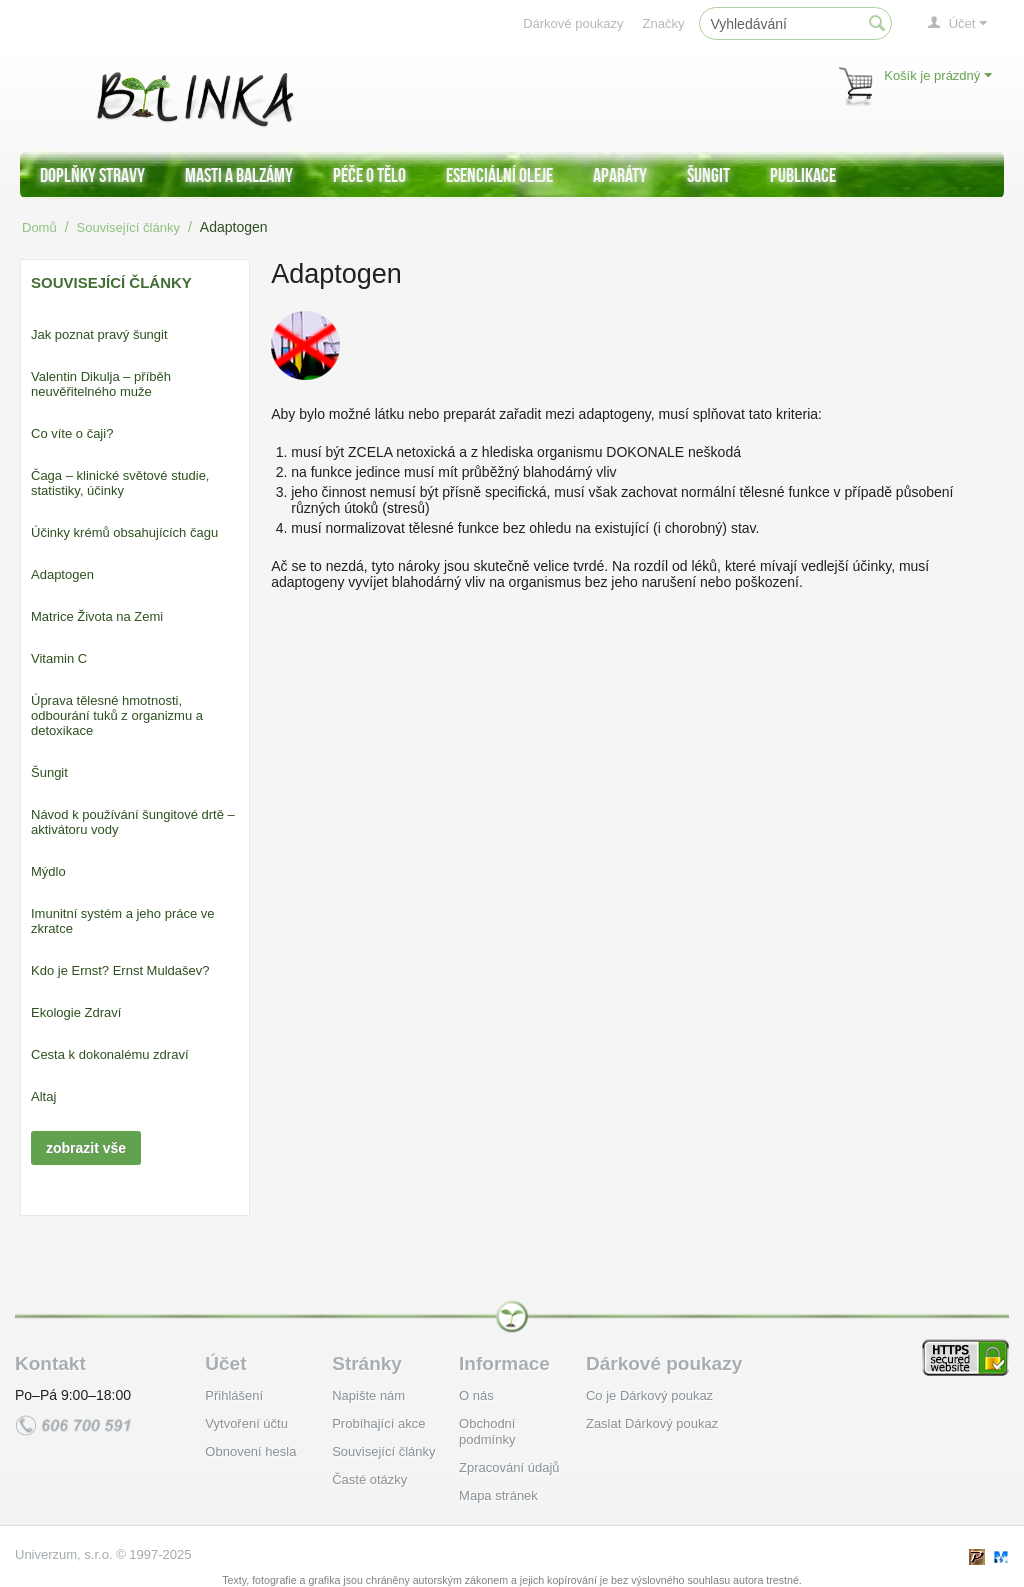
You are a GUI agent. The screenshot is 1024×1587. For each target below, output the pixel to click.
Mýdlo (48, 871)
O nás (476, 1395)
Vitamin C (59, 658)
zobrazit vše (86, 1148)
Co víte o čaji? (72, 433)
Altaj (43, 1096)
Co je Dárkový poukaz (649, 1395)
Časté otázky (369, 1479)
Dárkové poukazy (573, 23)
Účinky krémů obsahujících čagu (124, 532)
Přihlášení (234, 1395)
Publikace (803, 175)
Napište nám (368, 1395)
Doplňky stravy (92, 175)
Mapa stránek (498, 1495)
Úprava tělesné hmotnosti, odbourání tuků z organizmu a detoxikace (117, 715)
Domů (39, 227)
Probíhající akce (378, 1423)
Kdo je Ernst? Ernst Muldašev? (120, 970)
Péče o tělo (369, 175)
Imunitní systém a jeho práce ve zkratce (123, 921)
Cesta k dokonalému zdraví (110, 1054)
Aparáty (620, 175)
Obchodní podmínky (487, 1431)
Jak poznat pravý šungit (99, 334)
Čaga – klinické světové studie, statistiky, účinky (120, 483)
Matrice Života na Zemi (97, 616)
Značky (664, 23)
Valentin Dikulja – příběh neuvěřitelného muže (101, 384)
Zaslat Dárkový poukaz (652, 1423)
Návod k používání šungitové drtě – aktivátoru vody (133, 822)
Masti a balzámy (239, 175)
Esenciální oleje (499, 175)
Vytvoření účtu (246, 1423)
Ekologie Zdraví (76, 1012)
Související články (128, 227)
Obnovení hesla (250, 1451)
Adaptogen (62, 574)
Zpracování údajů (509, 1467)
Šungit (708, 175)
